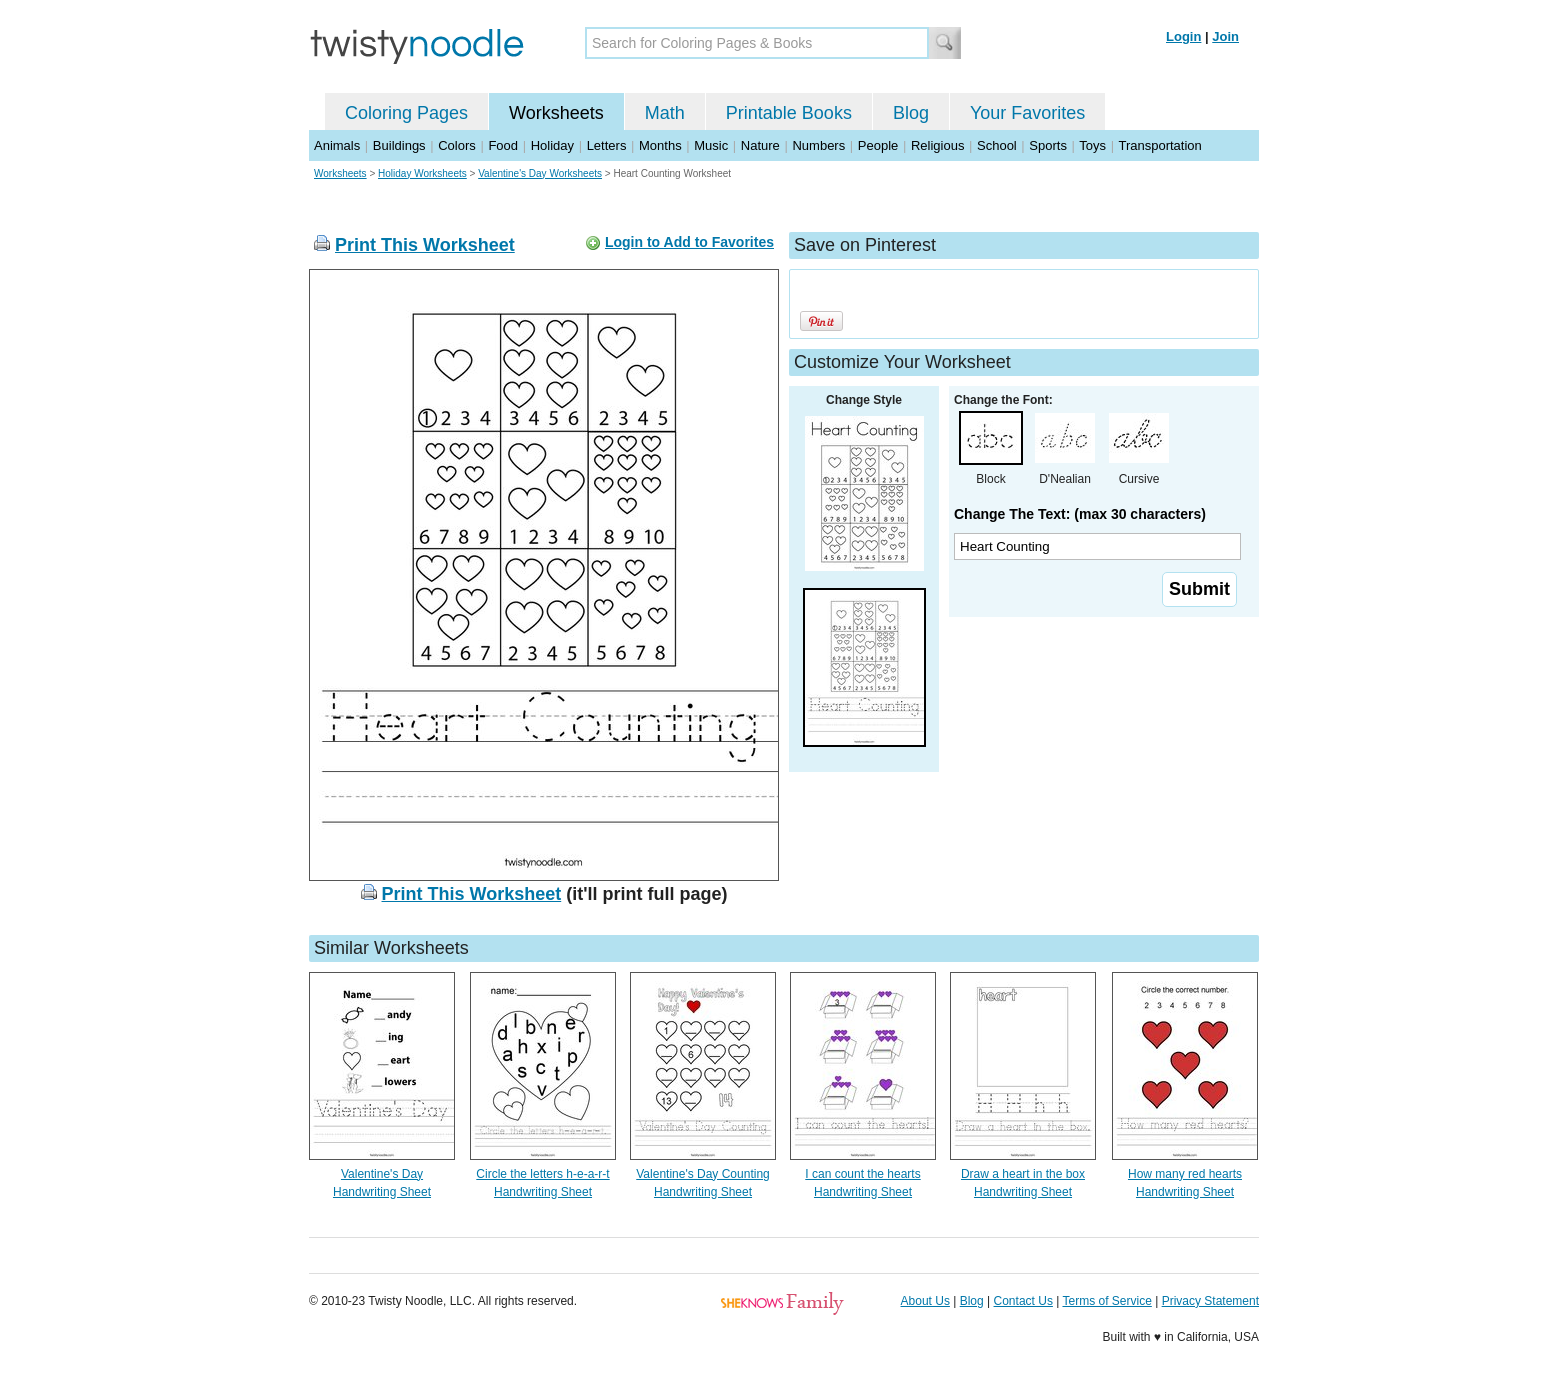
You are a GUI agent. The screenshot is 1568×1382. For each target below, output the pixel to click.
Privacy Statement (1210, 1301)
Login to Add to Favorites (689, 242)
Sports (1048, 145)
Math (665, 113)
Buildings (399, 145)
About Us (925, 1301)
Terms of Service (1106, 1301)
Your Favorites (1027, 113)
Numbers (818, 145)
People (878, 145)
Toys (1092, 145)
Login (1183, 36)
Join (1225, 36)
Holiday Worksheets (422, 173)
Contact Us (1023, 1301)
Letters (607, 145)
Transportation (1159, 145)
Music (711, 145)
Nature (760, 145)
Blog (911, 113)
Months (660, 145)
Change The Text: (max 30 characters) (1080, 514)
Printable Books (789, 113)
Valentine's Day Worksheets (540, 173)
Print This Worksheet (425, 245)
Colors (457, 145)
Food (503, 145)
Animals (337, 145)
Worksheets (556, 113)
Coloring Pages (406, 113)
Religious (937, 145)
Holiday (552, 145)
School (997, 145)
